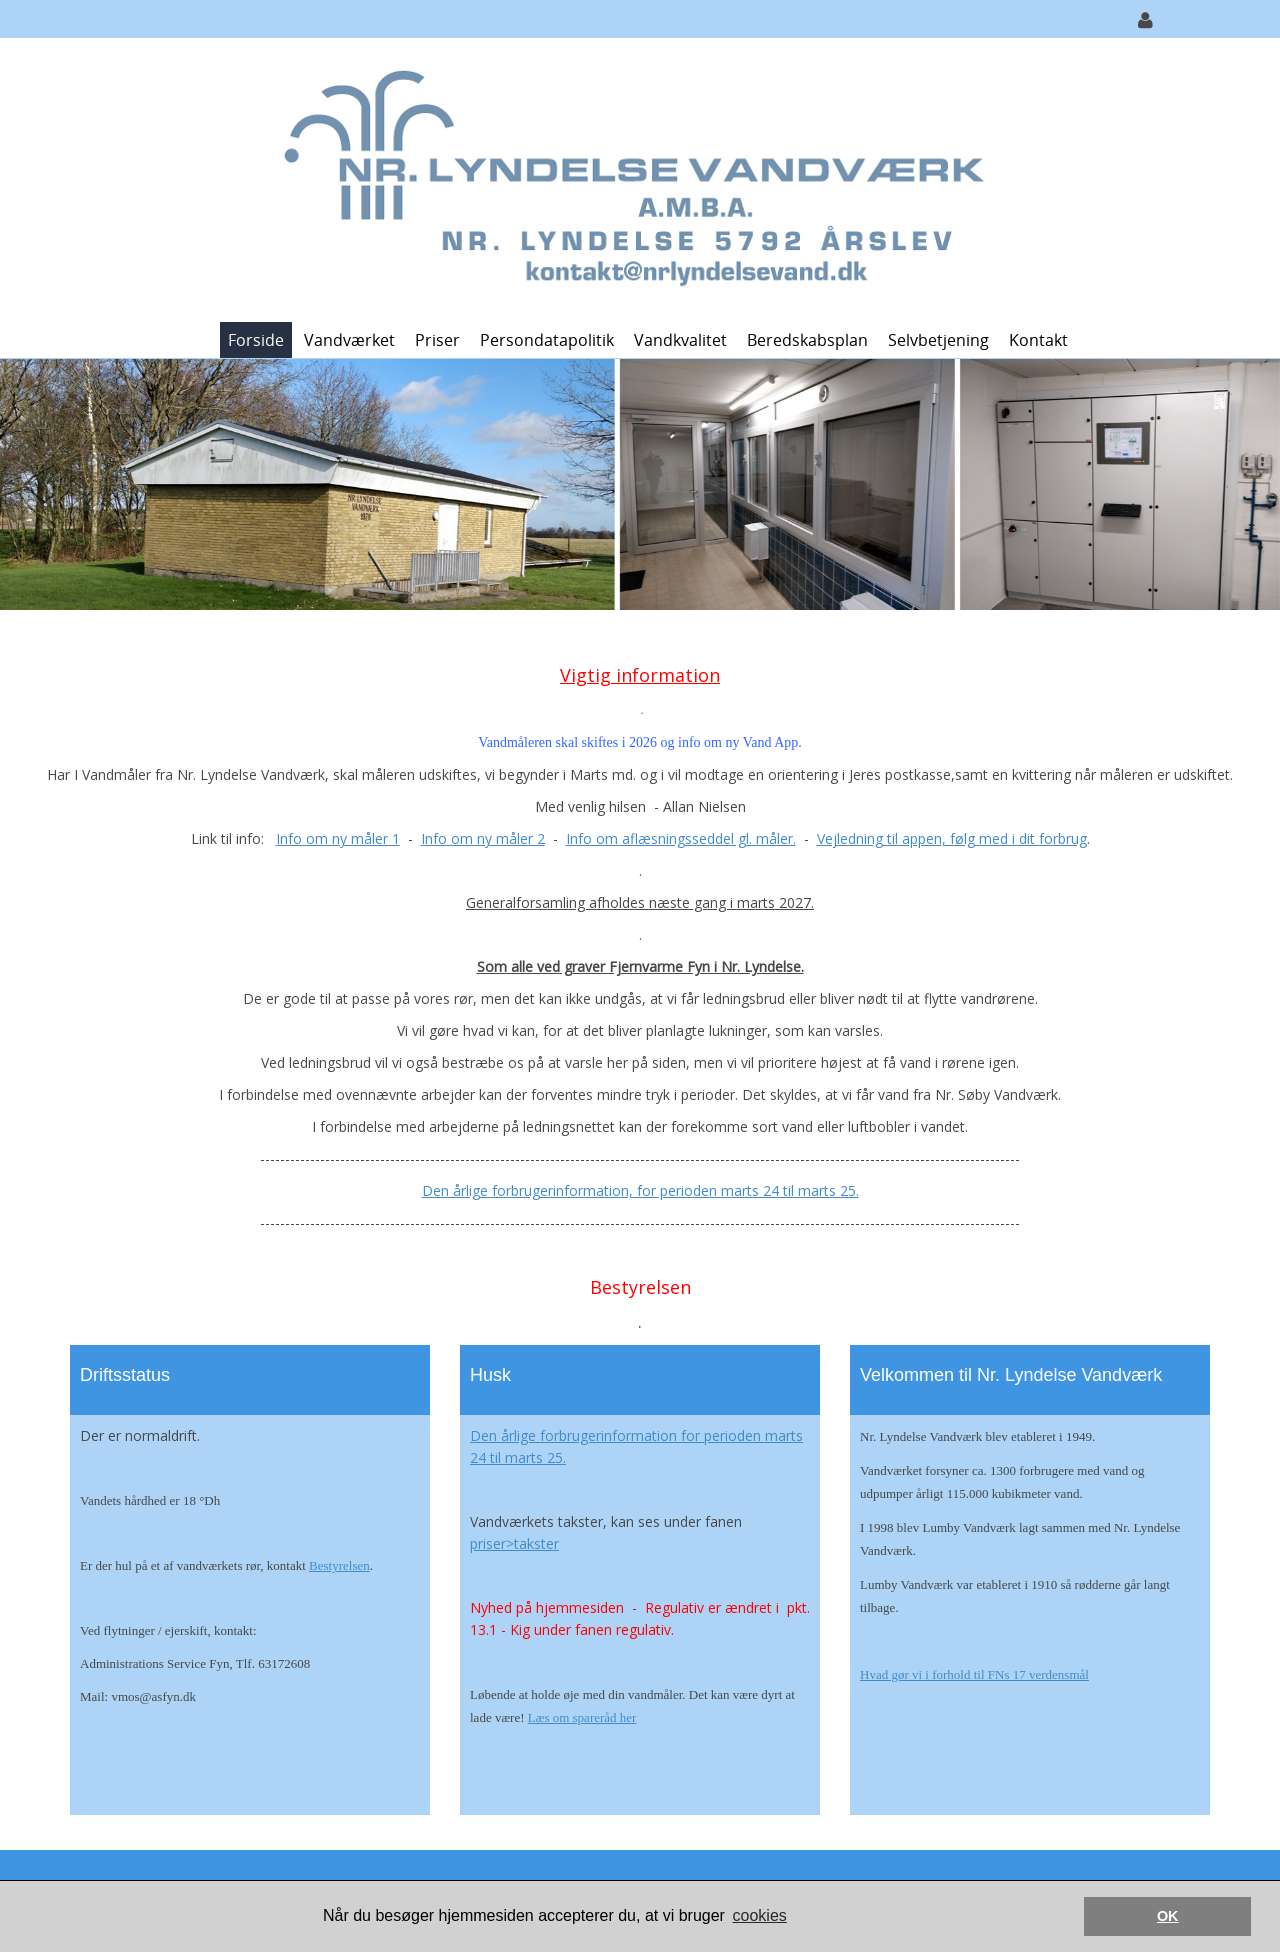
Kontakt (1038, 340)
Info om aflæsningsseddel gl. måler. (681, 838)
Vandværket (349, 340)
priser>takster (514, 1543)
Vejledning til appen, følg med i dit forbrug (952, 838)
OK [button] (1168, 1916)
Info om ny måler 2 (483, 838)
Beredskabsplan (807, 340)
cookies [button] (760, 1915)
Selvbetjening (938, 340)
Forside (256, 340)
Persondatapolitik (547, 340)
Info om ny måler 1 (338, 838)
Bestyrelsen (339, 1565)
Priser (437, 340)
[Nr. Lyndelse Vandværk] (632, 178)
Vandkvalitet (680, 340)
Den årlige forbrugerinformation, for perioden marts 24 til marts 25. (640, 1190)
